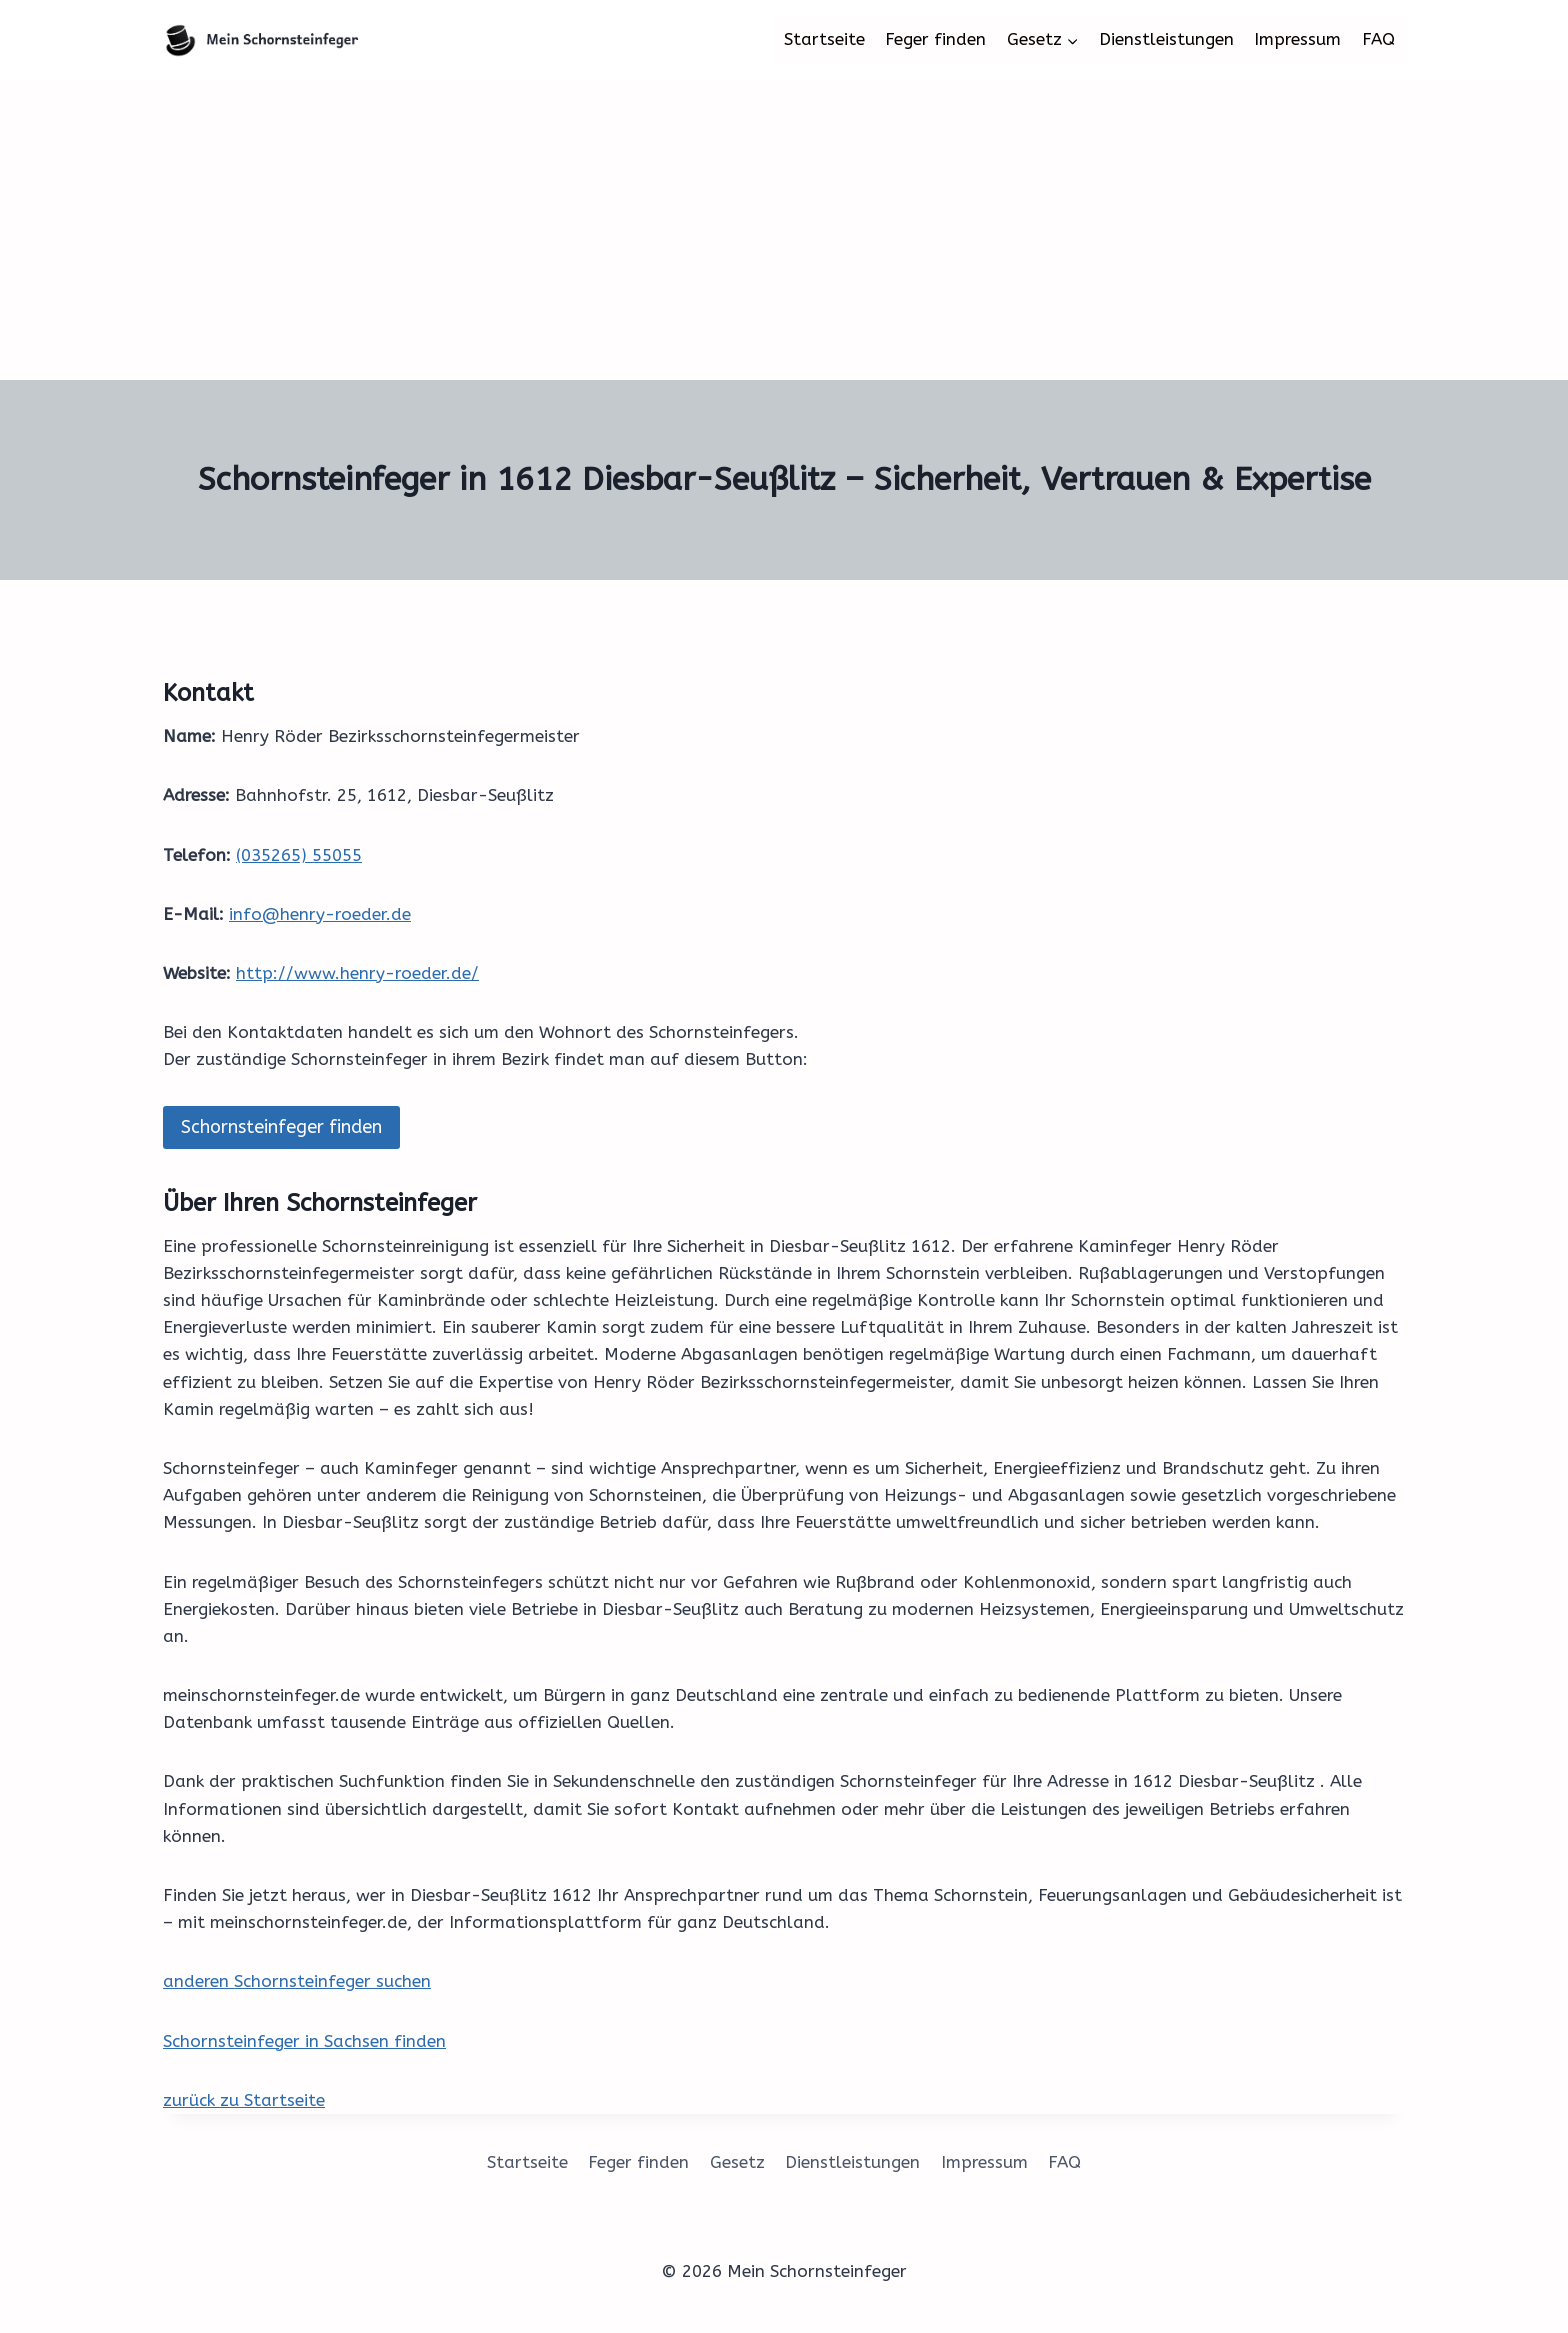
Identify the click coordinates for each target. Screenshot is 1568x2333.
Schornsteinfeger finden (281, 1127)
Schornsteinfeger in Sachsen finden (304, 2041)
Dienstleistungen (1166, 39)
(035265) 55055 (299, 855)
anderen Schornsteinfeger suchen (297, 1981)
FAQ (1378, 39)
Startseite (824, 39)
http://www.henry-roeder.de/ (357, 973)
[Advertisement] (784, 230)
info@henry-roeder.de (320, 914)
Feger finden (935, 39)
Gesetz (737, 2162)
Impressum (1297, 39)
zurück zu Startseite (244, 2100)
